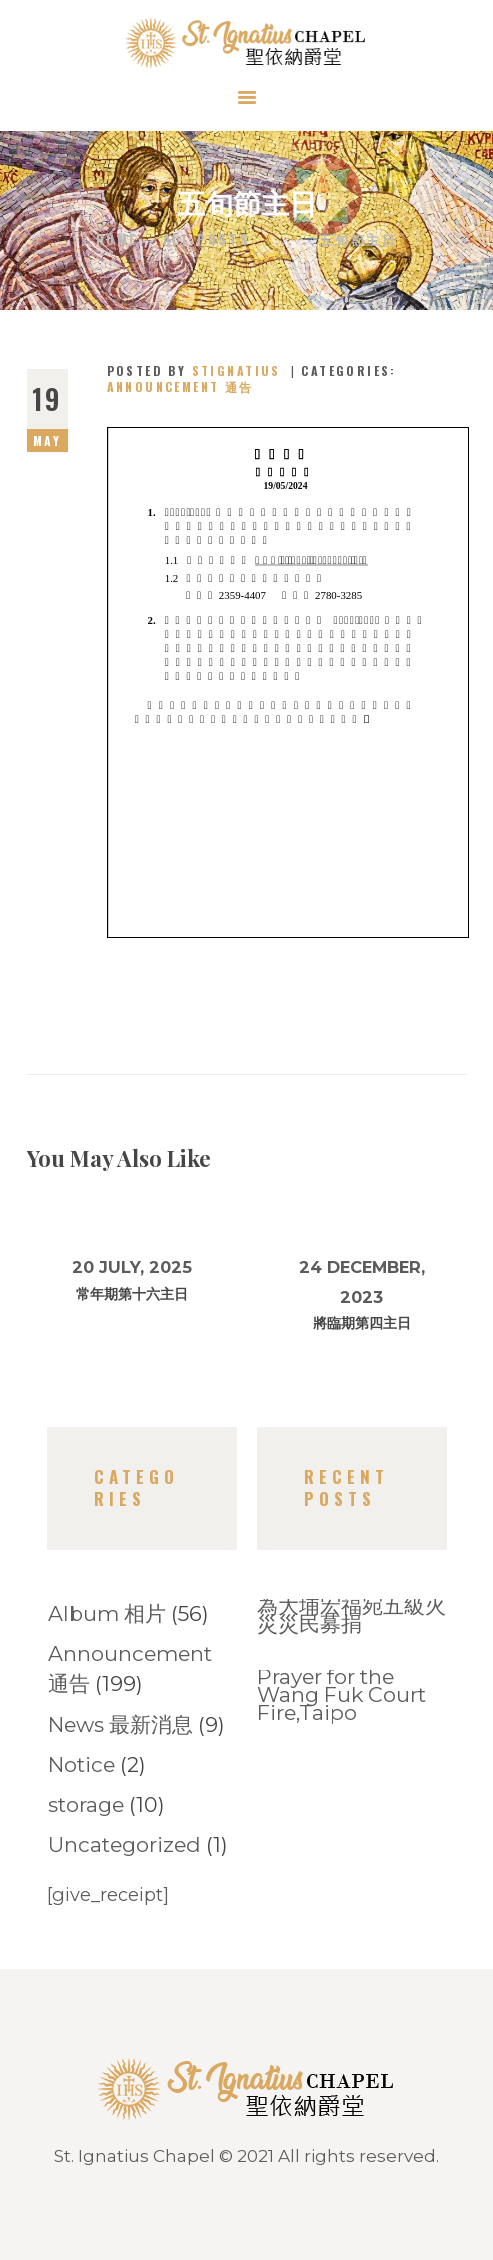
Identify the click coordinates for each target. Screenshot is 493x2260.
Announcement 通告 (180, 386)
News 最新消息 (120, 1724)
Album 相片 (107, 1613)
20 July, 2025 (132, 1267)
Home (117, 239)
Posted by (197, 370)
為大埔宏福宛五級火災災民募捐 (351, 1615)
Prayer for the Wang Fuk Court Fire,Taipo (341, 1695)
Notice (81, 1764)
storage (86, 1804)
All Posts (206, 239)
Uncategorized (124, 1844)
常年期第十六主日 (132, 1294)
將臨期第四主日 (362, 1323)
